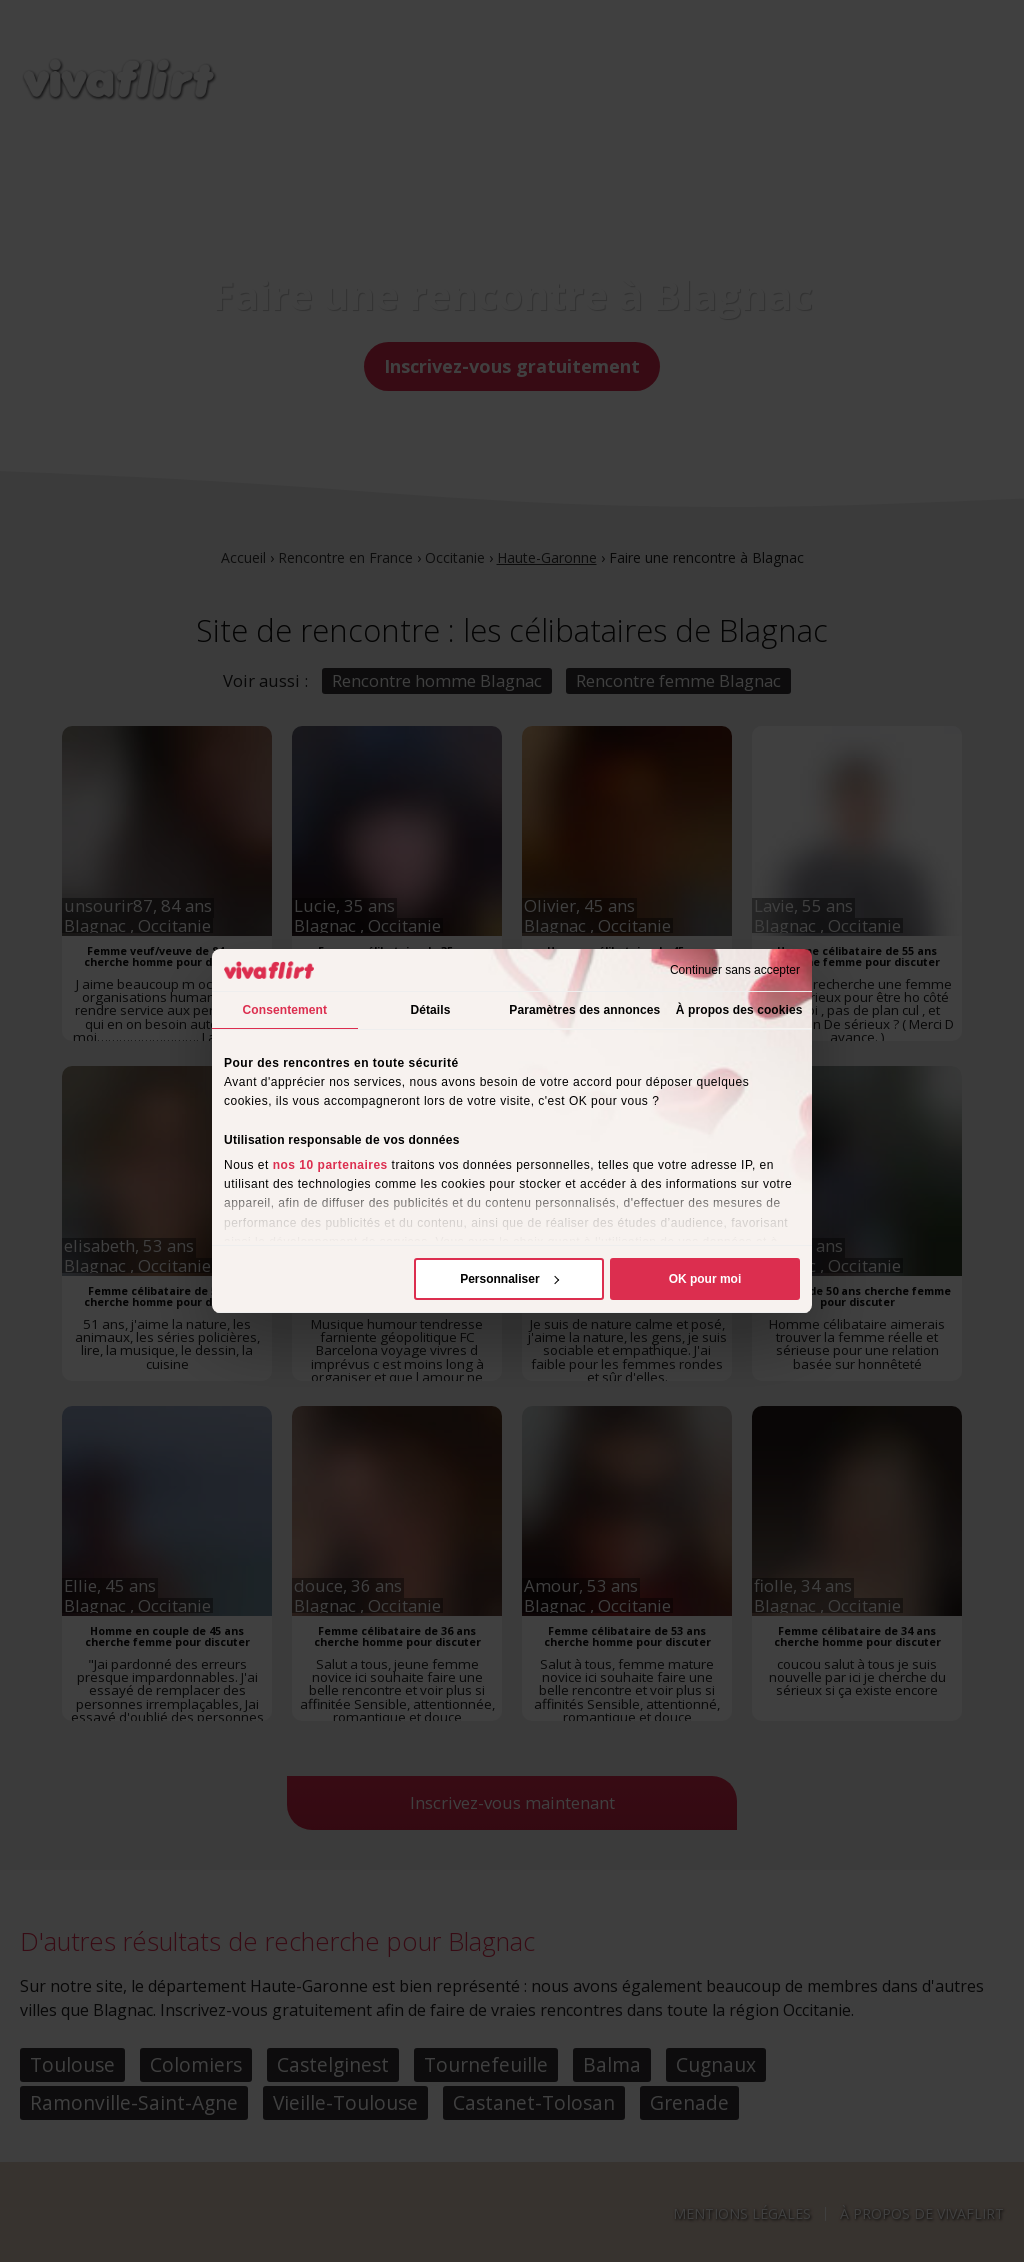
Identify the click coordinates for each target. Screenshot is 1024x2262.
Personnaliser (509, 1279)
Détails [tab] (430, 1010)
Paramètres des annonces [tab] (584, 1010)
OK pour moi (705, 1279)
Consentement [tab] (285, 1010)
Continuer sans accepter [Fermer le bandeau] (735, 970)
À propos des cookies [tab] (739, 1010)
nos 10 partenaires (330, 1165)
